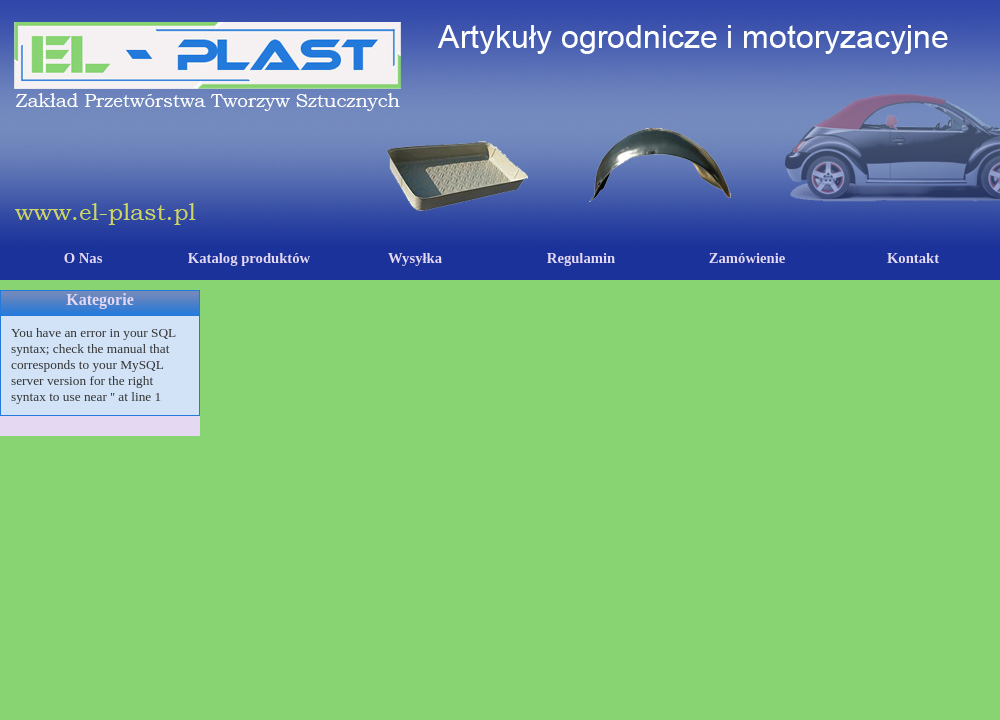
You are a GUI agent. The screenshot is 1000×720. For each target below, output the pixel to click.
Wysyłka (415, 258)
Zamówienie (747, 258)
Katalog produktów (249, 258)
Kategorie (100, 299)
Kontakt (913, 258)
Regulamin (581, 258)
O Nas (83, 258)
